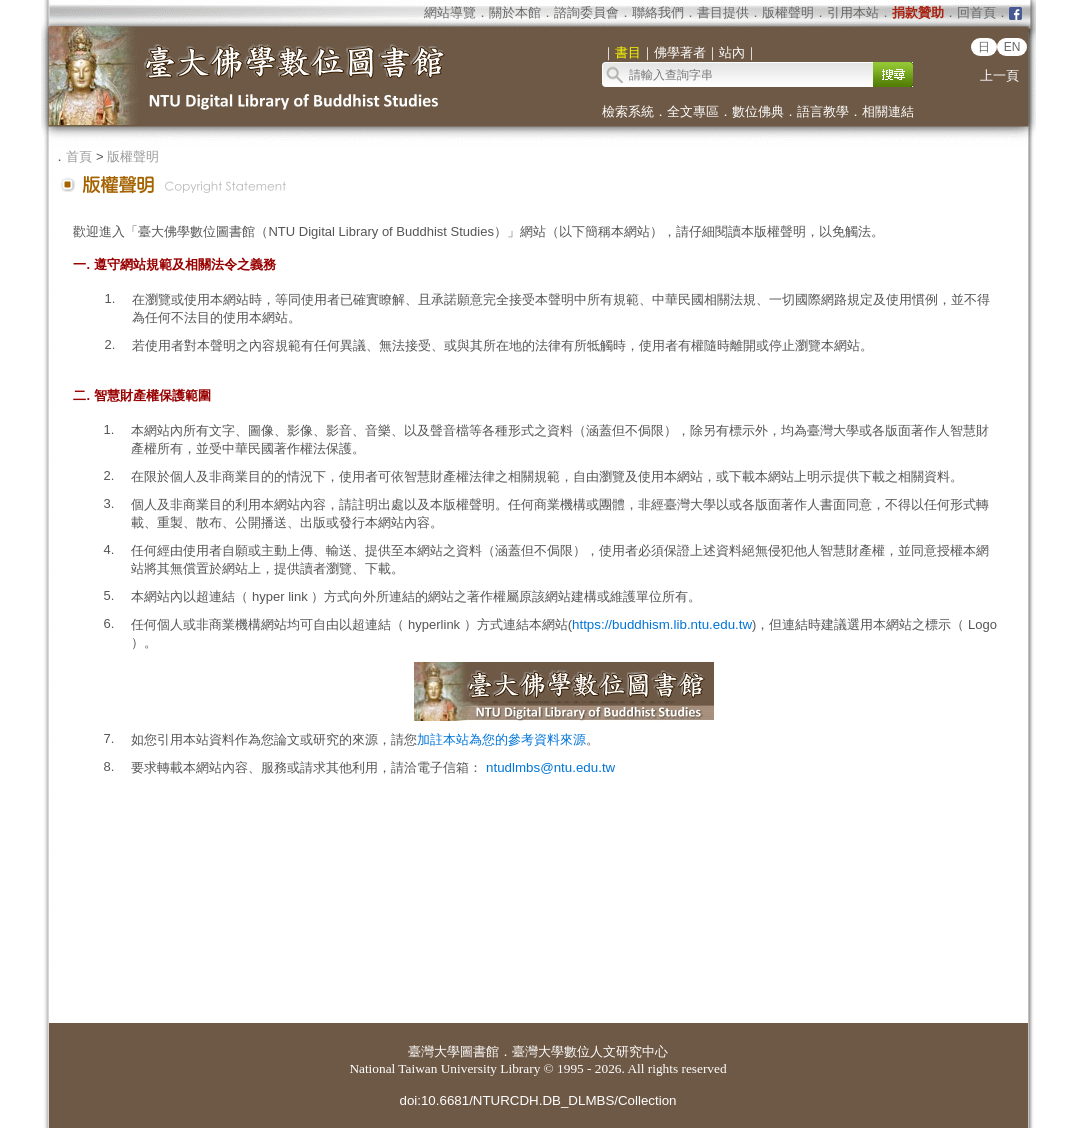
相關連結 (888, 111)
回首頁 (976, 12)
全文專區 (693, 111)
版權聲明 (788, 12)
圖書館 (479, 1051)
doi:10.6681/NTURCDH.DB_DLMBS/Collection (537, 1100)
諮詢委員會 (586, 12)
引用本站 (853, 12)
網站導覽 (450, 12)
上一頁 (999, 75)
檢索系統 (628, 111)
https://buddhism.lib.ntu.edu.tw (662, 624)
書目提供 (723, 12)
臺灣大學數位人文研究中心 (590, 1051)
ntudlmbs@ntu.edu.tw (550, 767)
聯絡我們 (658, 12)
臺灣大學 (434, 1051)
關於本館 (515, 12)
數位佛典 (758, 111)
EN (1012, 47)
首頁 (79, 156)
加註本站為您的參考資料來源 (501, 739)
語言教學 (823, 111)
